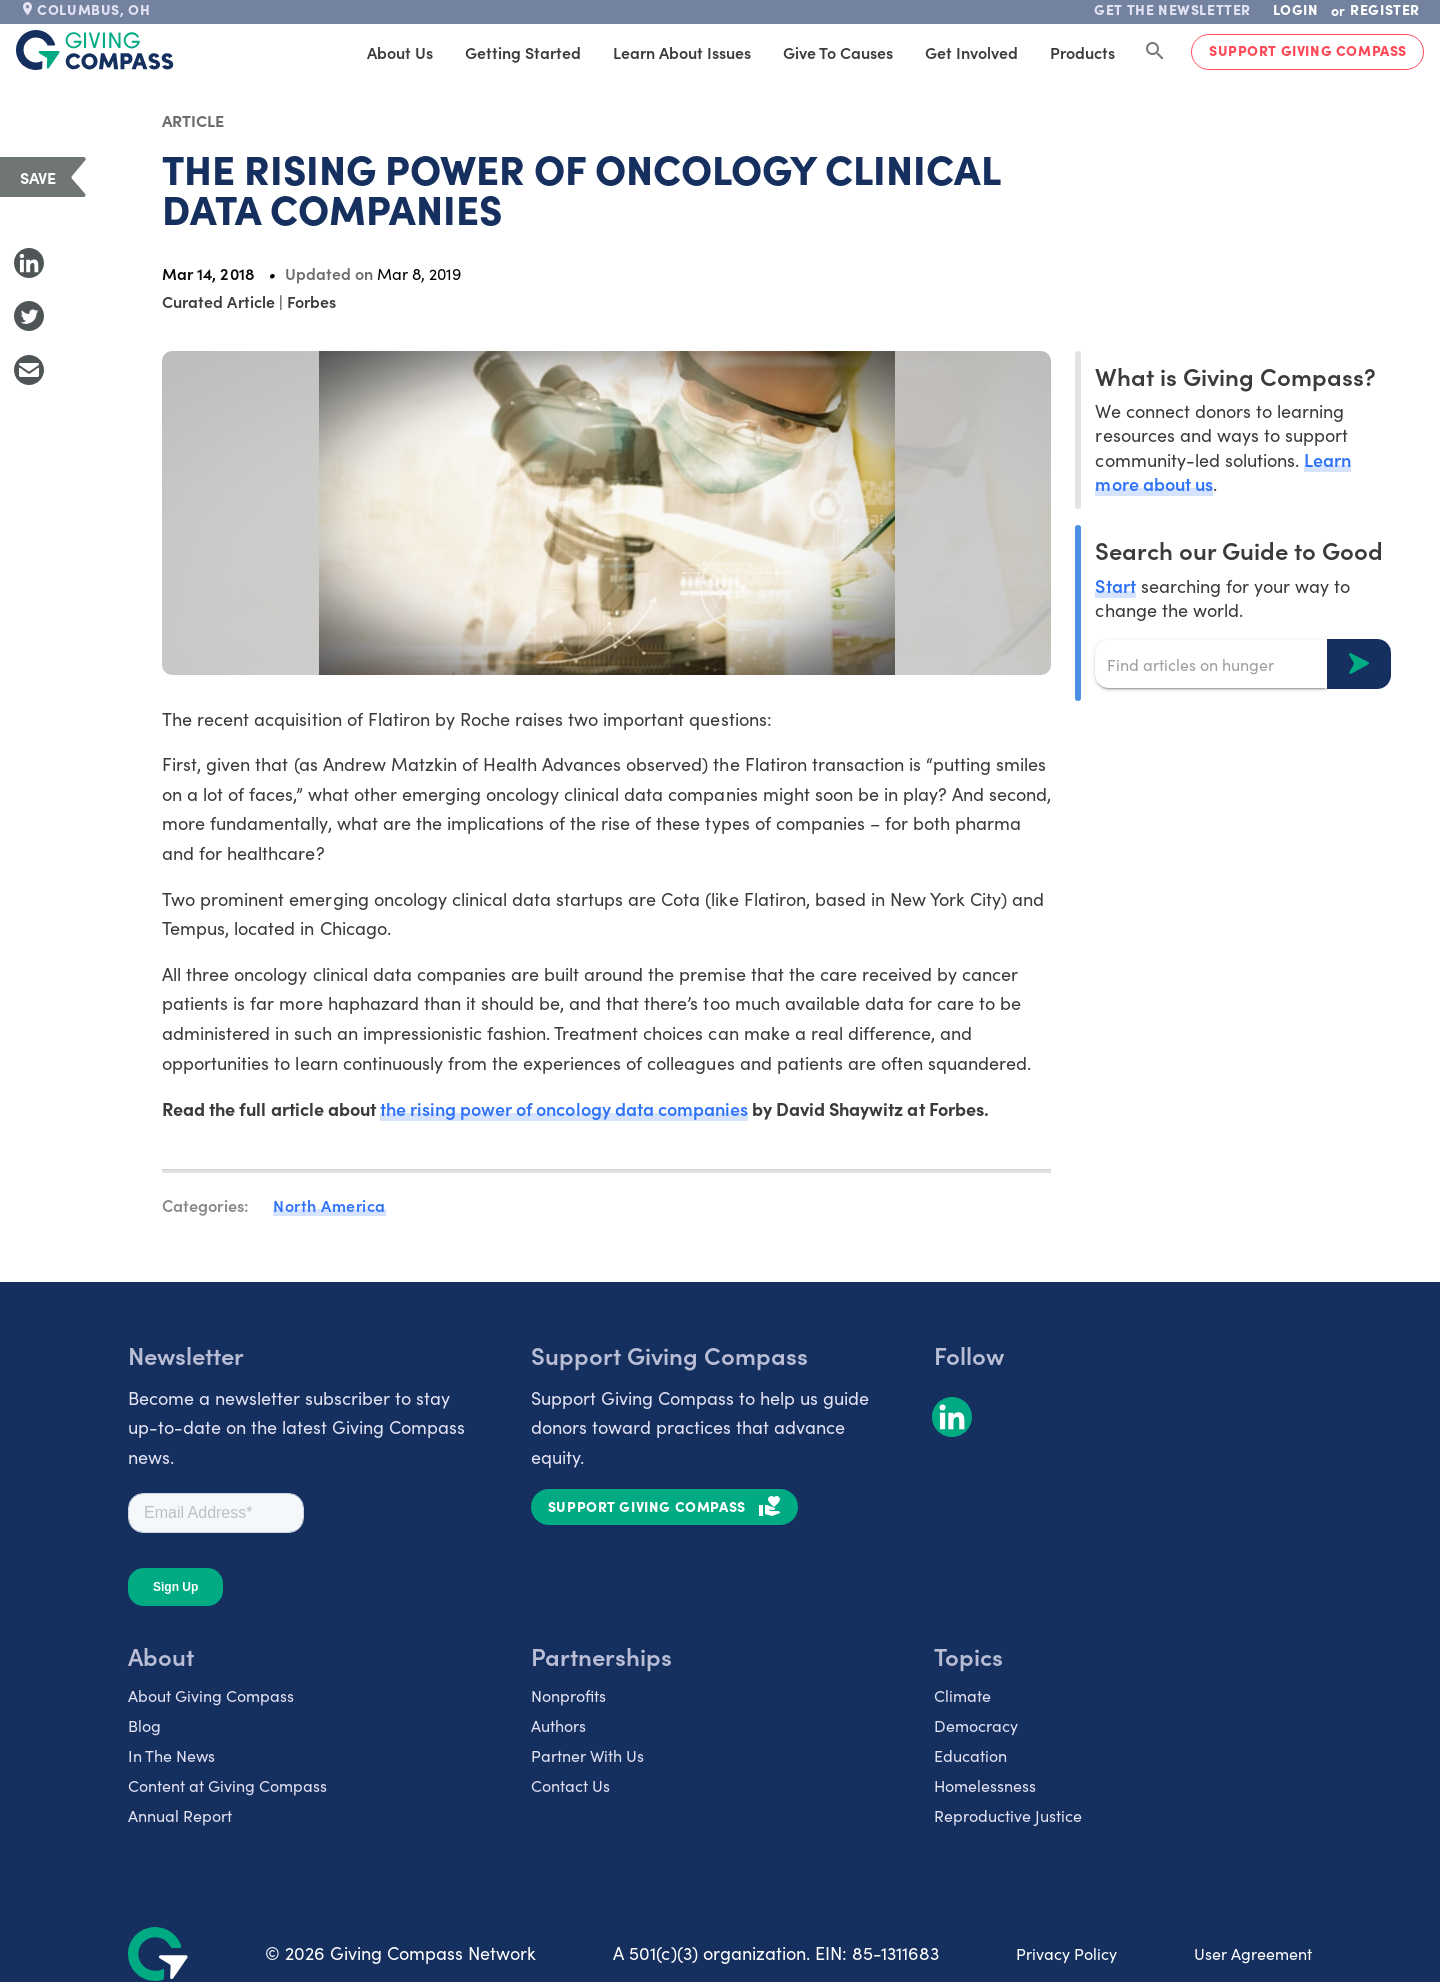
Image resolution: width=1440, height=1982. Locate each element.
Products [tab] (1082, 52)
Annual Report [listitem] (180, 1815)
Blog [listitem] (144, 1725)
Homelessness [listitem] (985, 1785)
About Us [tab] (400, 52)
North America (329, 1205)
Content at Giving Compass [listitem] (227, 1785)
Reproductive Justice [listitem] (1008, 1815)
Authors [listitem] (558, 1725)
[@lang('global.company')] (95, 50)
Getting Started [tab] (523, 52)
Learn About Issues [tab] (682, 52)
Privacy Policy (1066, 1953)
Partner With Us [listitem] (587, 1755)
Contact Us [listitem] (570, 1785)
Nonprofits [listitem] (568, 1695)
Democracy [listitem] (976, 1725)
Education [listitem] (970, 1755)
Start (1115, 585)
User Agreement (1253, 1953)
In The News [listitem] (171, 1755)
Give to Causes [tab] (838, 52)
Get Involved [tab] (971, 52)
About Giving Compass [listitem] (211, 1695)
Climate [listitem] (962, 1695)
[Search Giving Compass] (1155, 52)
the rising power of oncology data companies (564, 1108)
